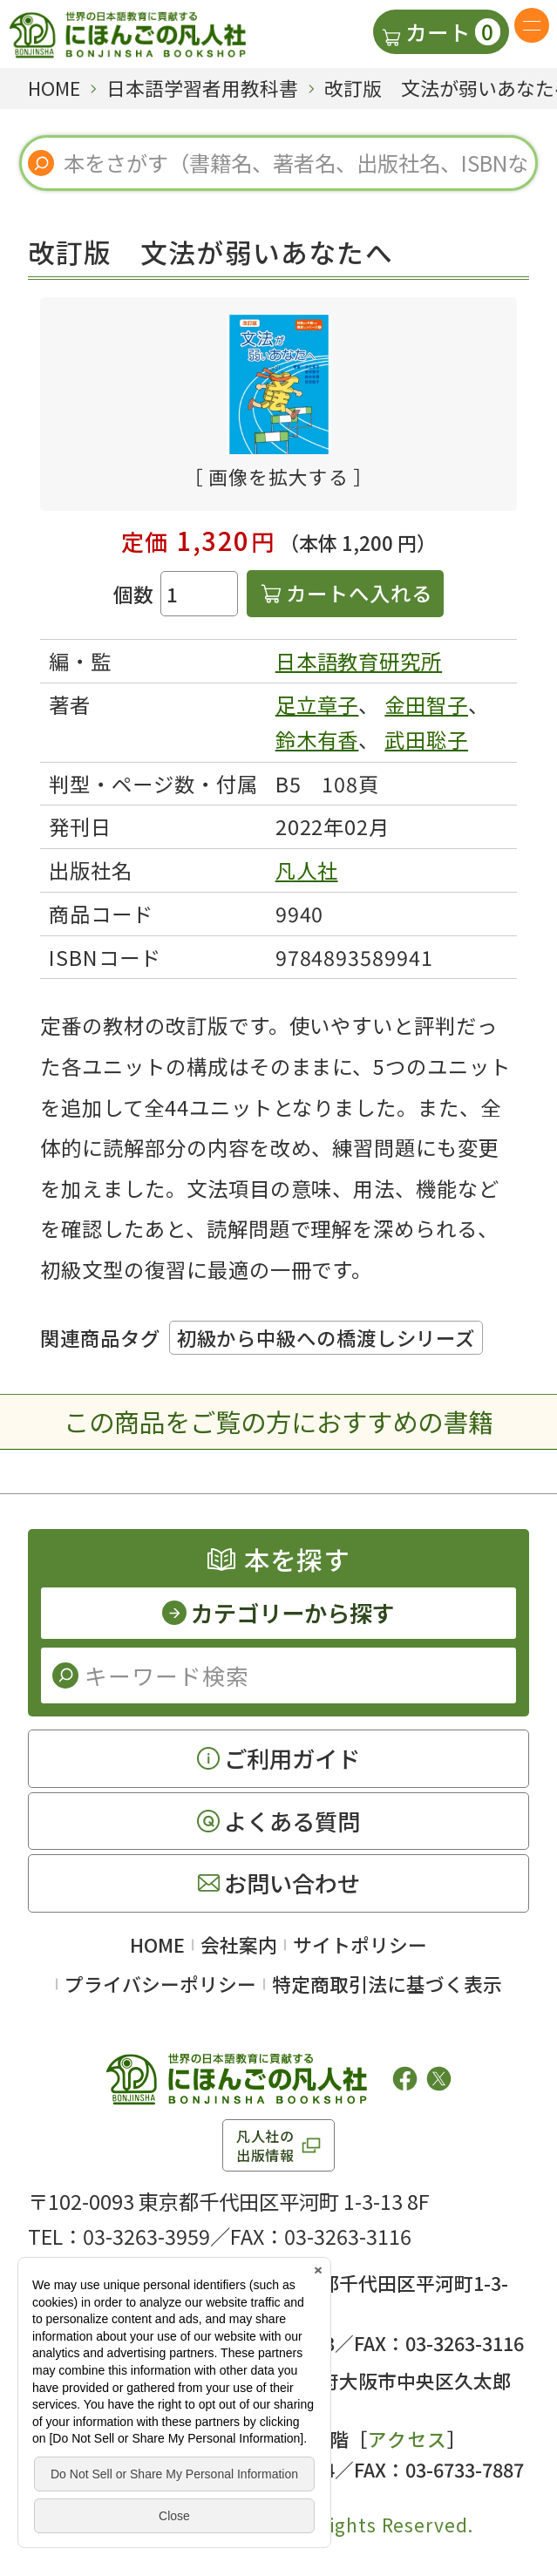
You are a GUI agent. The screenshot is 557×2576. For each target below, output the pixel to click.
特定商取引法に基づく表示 (387, 1983)
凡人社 (306, 870)
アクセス (267, 2312)
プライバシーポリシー (160, 1983)
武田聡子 (426, 739)
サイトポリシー (360, 1944)
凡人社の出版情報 (265, 2145)
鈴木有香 (317, 739)
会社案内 (238, 1944)
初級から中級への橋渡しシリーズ (326, 1337)
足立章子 (317, 704)
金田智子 (426, 704)
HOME (157, 1944)
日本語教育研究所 (358, 661)
